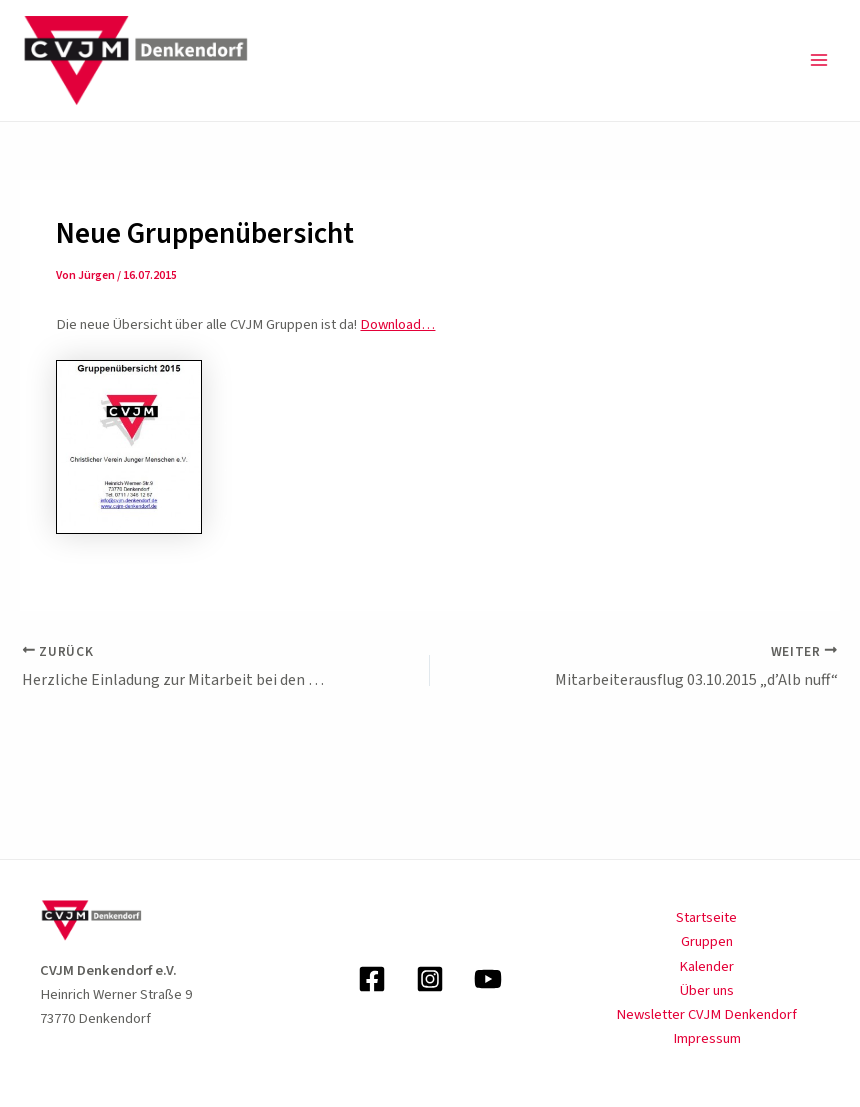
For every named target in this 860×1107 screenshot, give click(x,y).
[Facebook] (372, 979)
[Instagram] (430, 979)
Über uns (707, 990)
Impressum (707, 1038)
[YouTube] (488, 979)
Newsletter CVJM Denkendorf (706, 1014)
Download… (397, 324)
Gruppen (707, 941)
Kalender (706, 966)
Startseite (706, 917)
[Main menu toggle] (819, 60)
